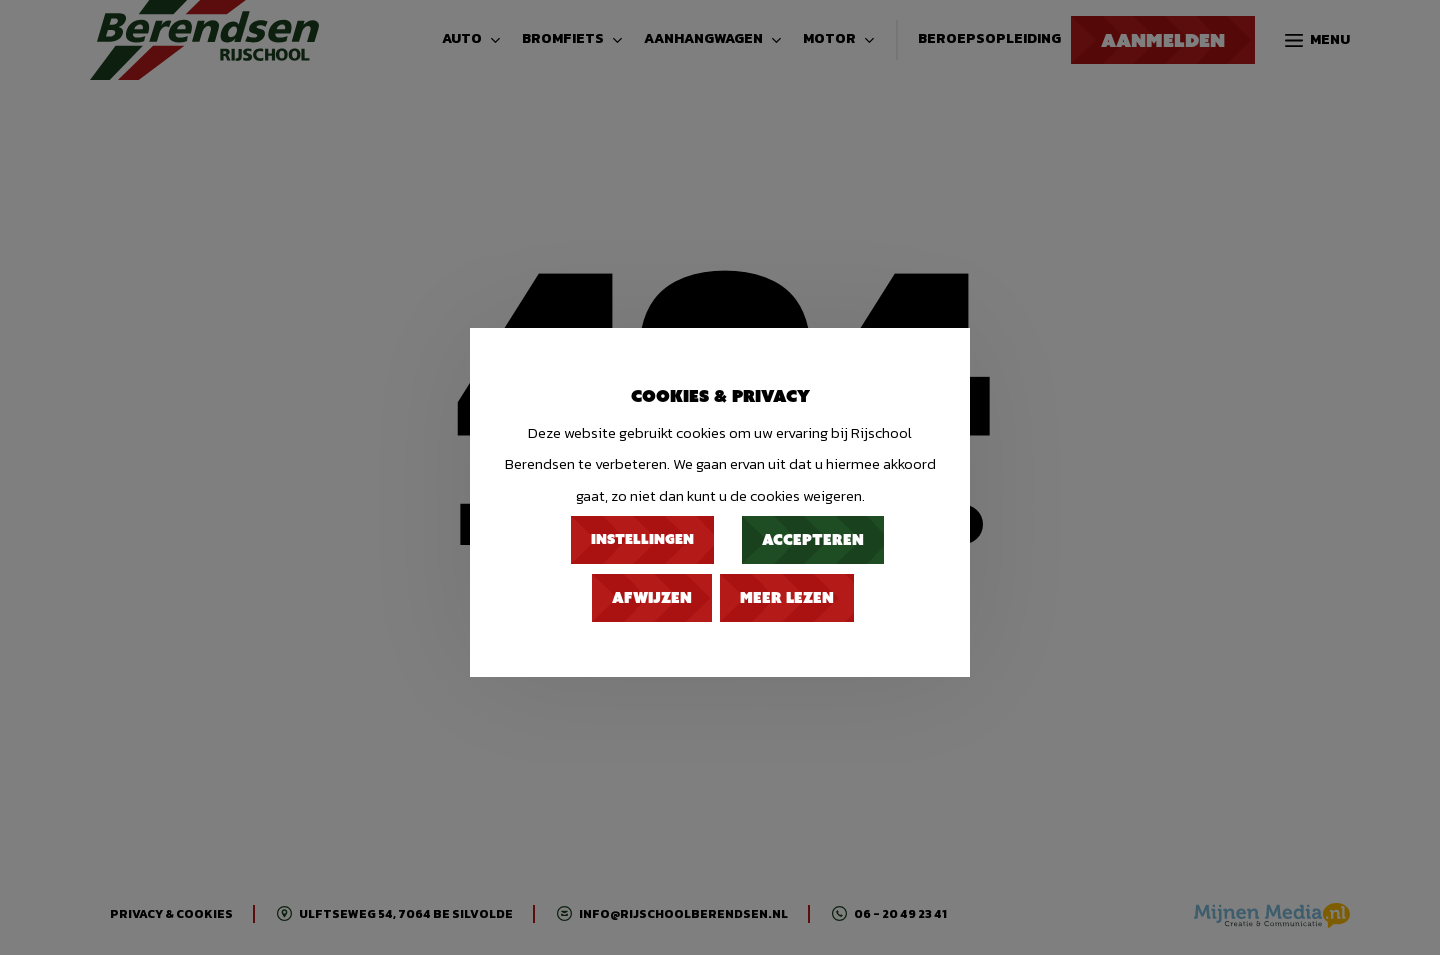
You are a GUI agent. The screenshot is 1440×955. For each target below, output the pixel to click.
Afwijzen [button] (652, 598)
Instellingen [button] (642, 539)
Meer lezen (787, 598)
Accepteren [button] (813, 540)
